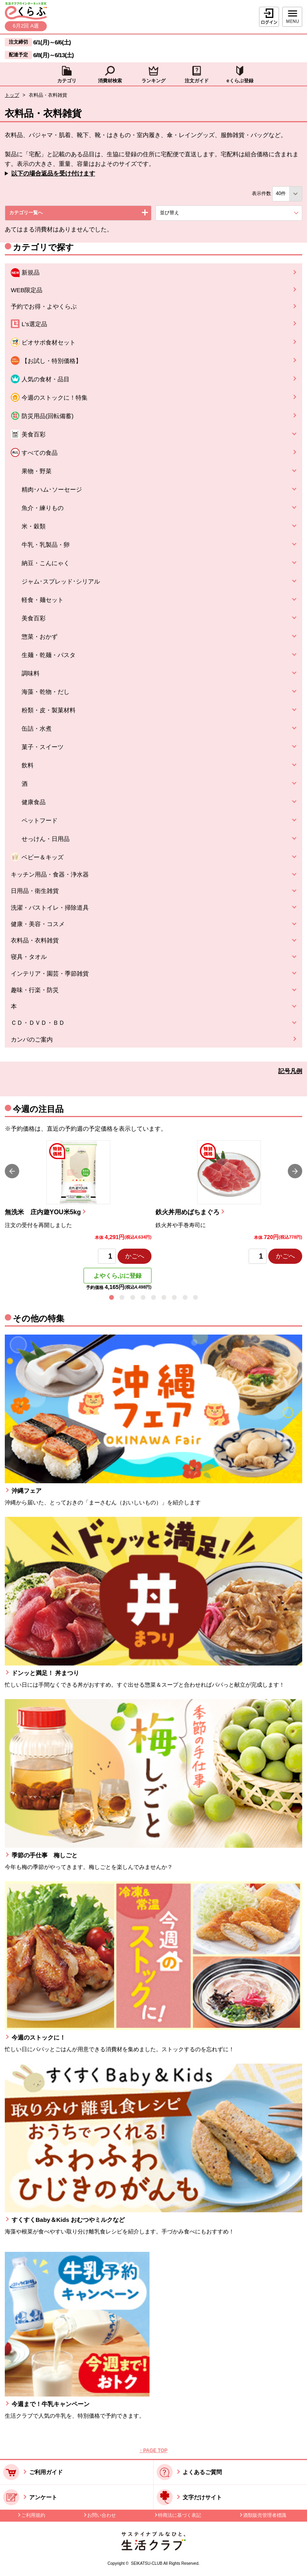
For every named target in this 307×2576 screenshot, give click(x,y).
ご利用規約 (33, 2515)
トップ (12, 95)
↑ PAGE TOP (153, 2450)
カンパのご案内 (32, 1039)
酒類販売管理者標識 (264, 2515)
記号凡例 (290, 1071)
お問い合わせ (101, 2515)
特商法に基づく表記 (179, 2515)
